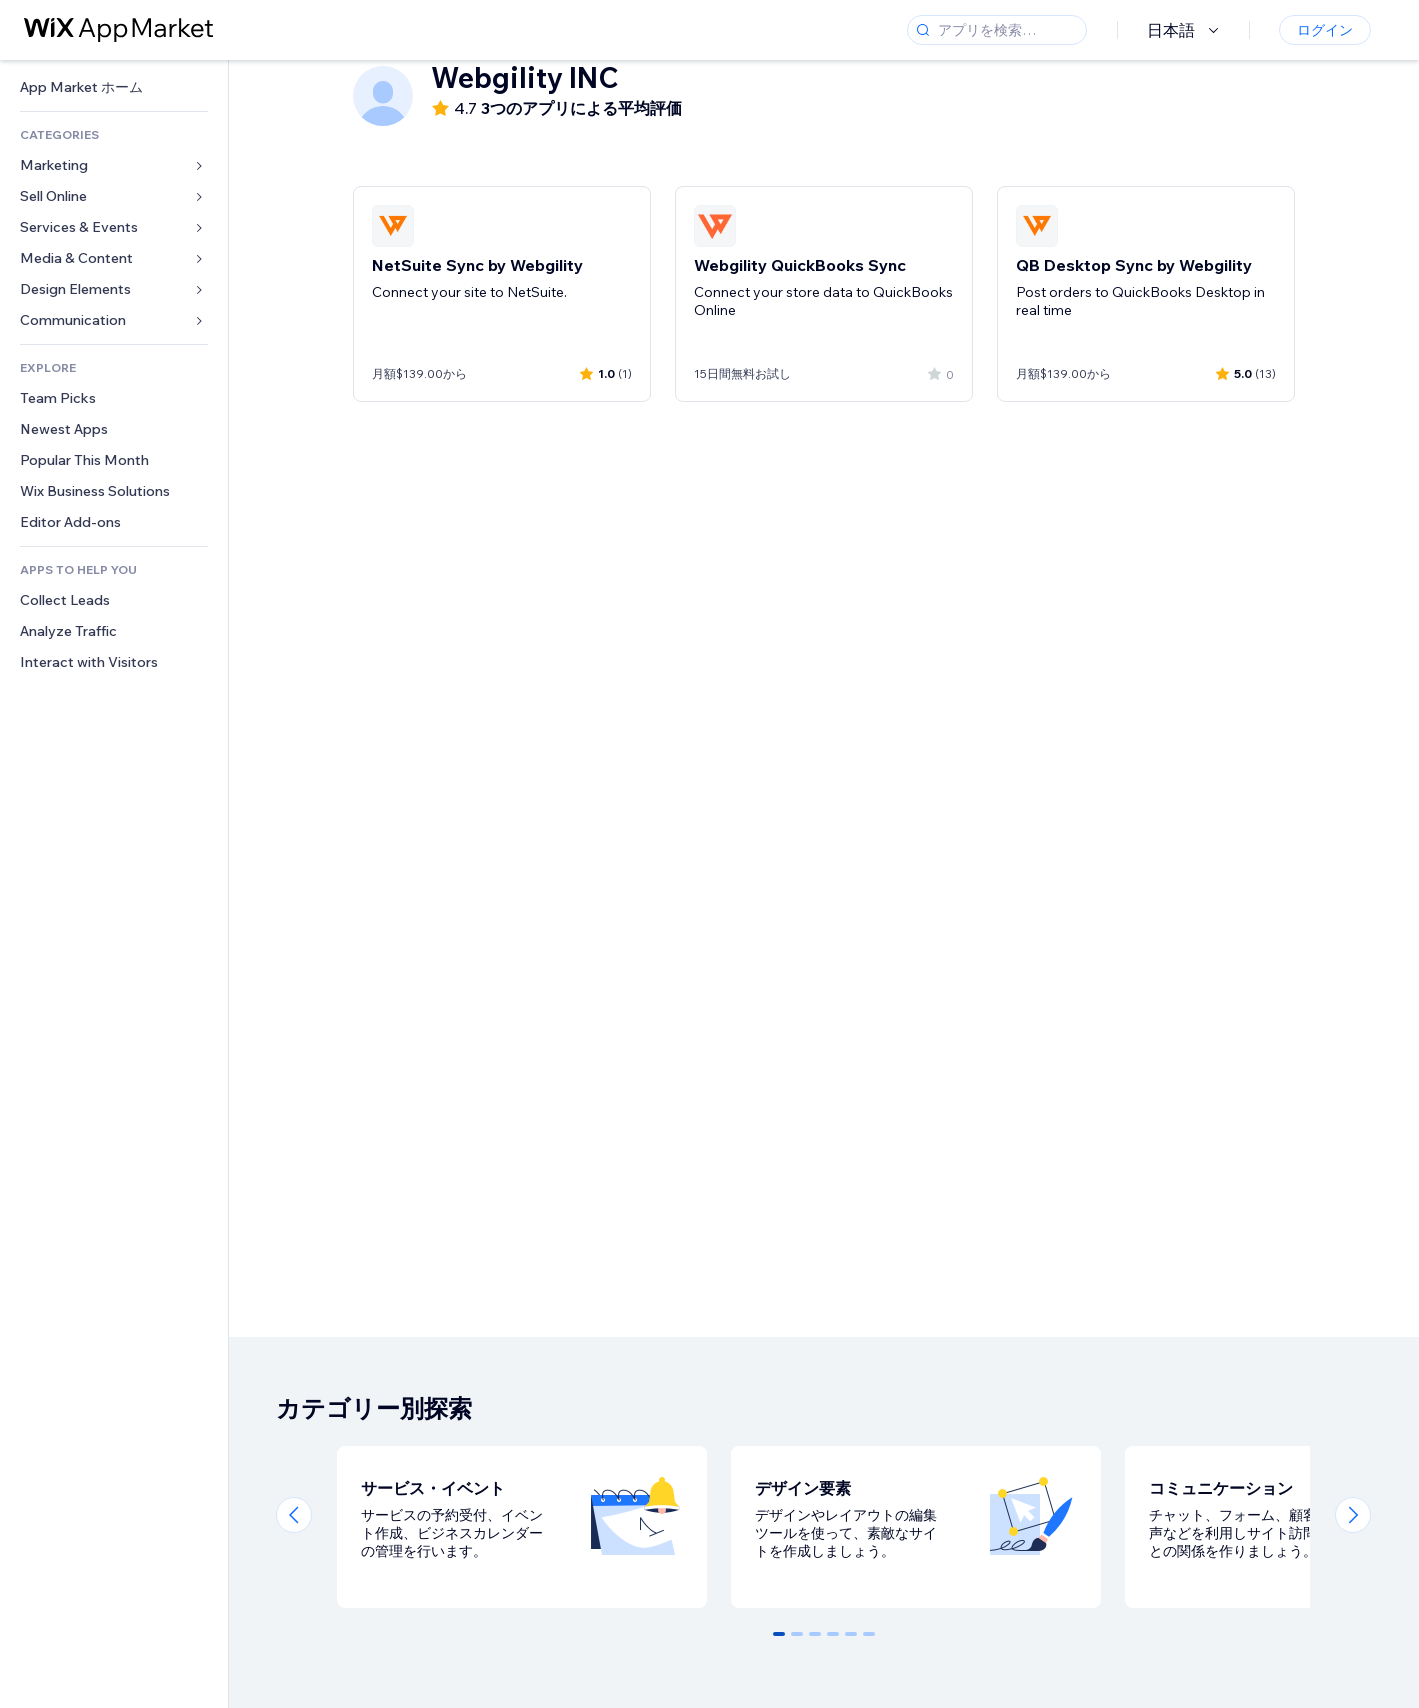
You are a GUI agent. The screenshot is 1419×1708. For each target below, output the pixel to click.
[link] (114, 87)
